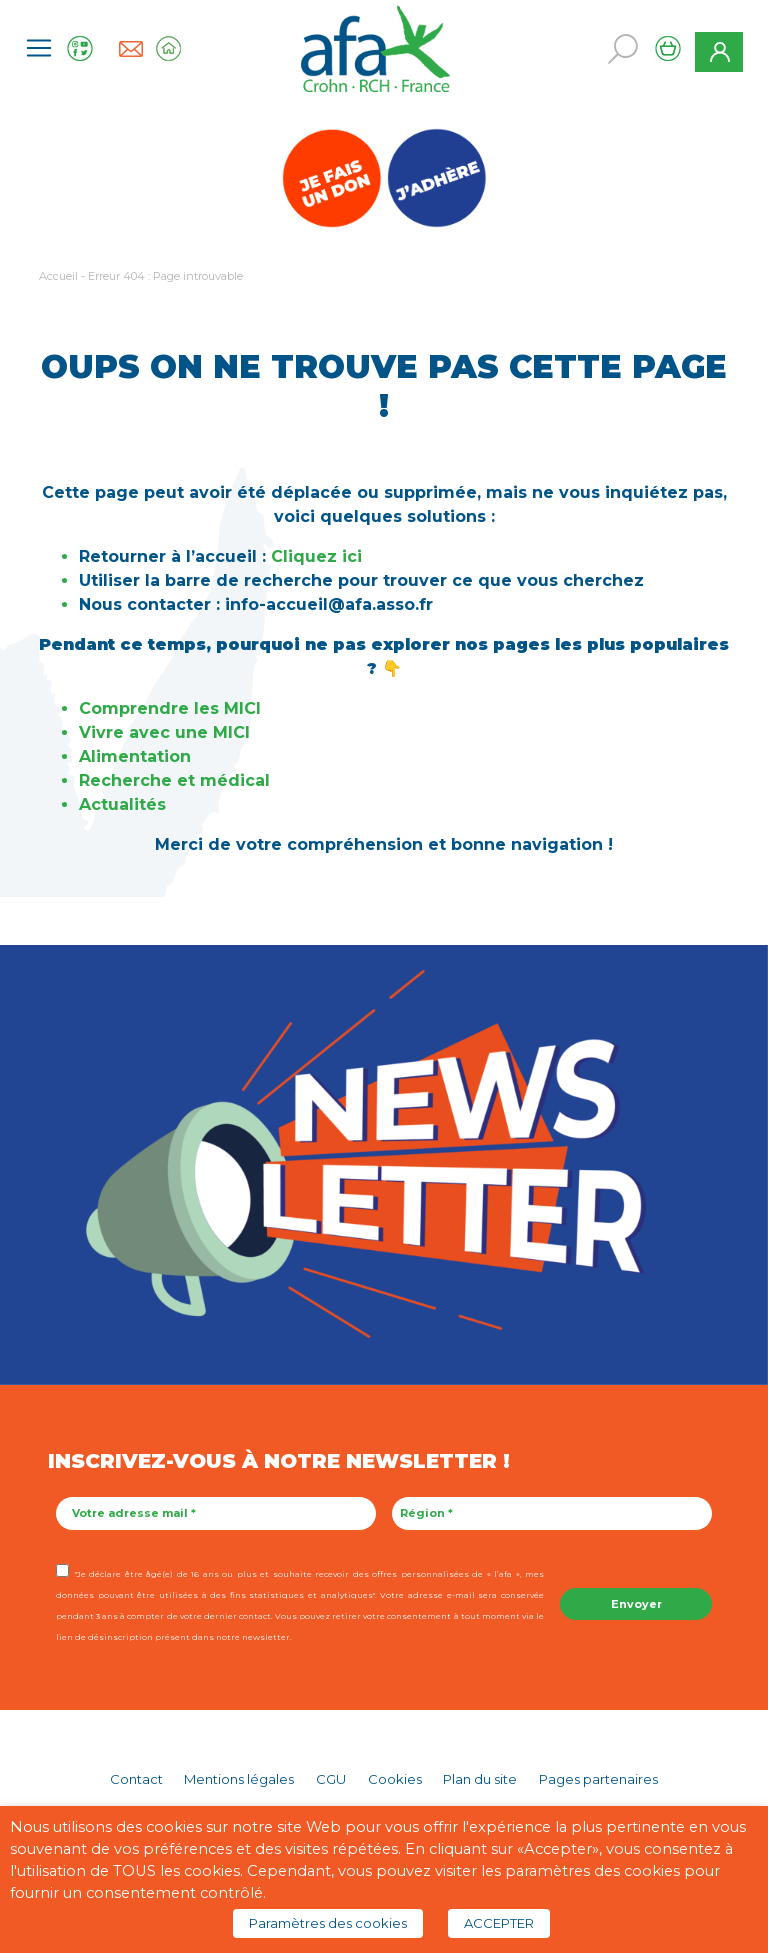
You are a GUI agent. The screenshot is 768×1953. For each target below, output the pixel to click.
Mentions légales (239, 1779)
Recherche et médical (174, 780)
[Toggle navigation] (39, 48)
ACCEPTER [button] (499, 1923)
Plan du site (480, 1779)
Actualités (122, 804)
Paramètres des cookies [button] (328, 1923)
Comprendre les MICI (170, 708)
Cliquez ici (316, 556)
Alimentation (135, 756)
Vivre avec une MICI (167, 732)
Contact (136, 1779)
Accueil (58, 276)
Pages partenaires (598, 1779)
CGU (331, 1779)
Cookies (395, 1779)
